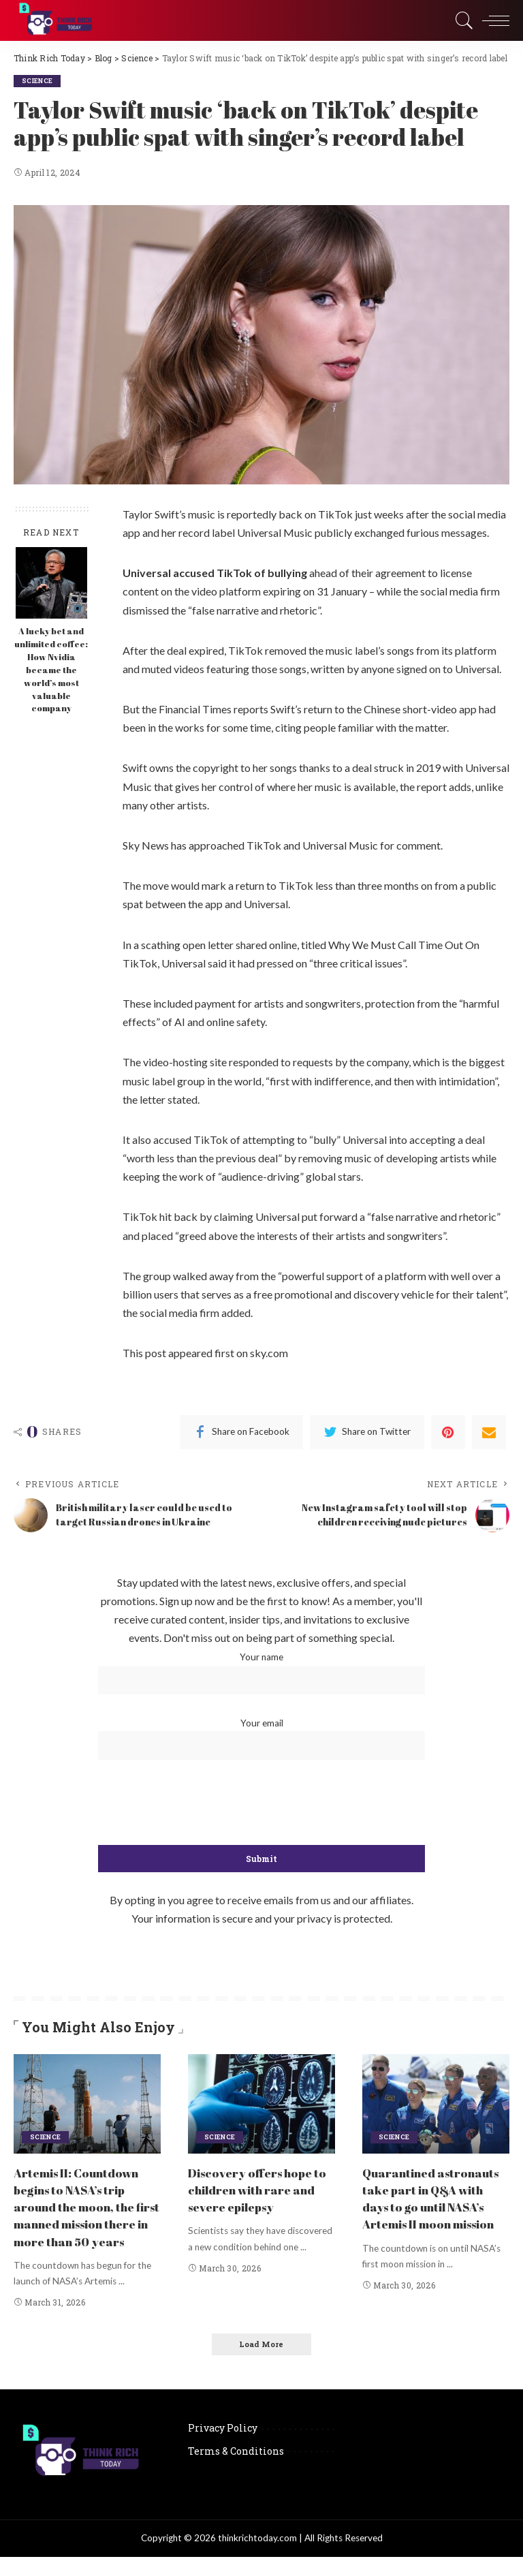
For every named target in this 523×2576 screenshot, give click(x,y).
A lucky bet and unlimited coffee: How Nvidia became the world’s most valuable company (51, 669)
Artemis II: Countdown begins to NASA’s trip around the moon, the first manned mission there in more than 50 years (86, 2215)
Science (38, 80)
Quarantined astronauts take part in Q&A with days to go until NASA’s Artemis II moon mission (434, 2206)
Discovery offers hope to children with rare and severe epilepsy (259, 2189)
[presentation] (261, 1803)
